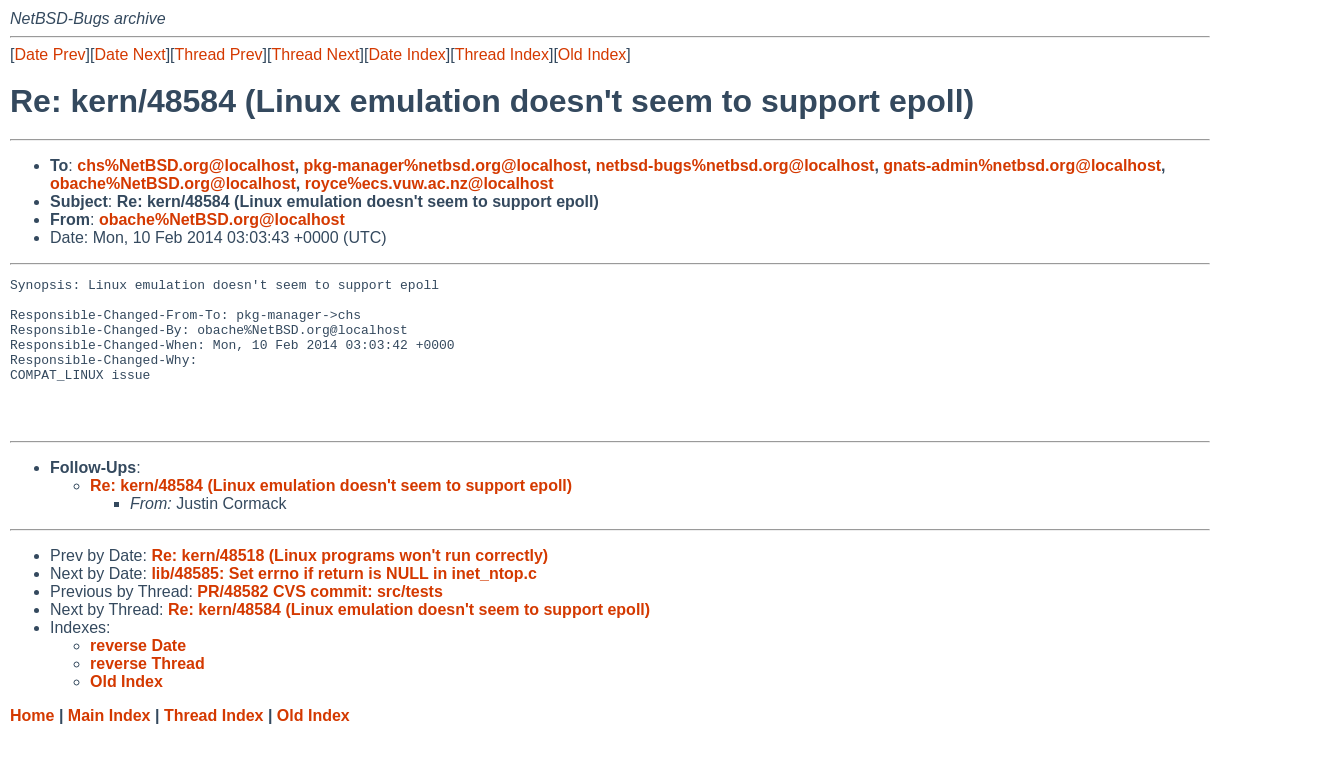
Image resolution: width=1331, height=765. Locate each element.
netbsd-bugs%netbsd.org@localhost (735, 165)
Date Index (406, 54)
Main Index (109, 745)
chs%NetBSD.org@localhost (185, 165)
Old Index (592, 54)
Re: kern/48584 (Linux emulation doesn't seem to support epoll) (331, 515)
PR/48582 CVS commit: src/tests (319, 621)
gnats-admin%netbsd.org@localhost (1022, 165)
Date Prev (49, 54)
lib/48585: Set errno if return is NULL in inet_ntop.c (344, 603)
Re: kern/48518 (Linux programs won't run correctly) (349, 585)
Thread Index (502, 54)
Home (32, 745)
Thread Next (315, 54)
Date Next (129, 54)
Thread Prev (219, 54)
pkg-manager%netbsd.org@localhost (445, 165)
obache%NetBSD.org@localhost (173, 183)
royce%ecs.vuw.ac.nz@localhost (429, 183)
